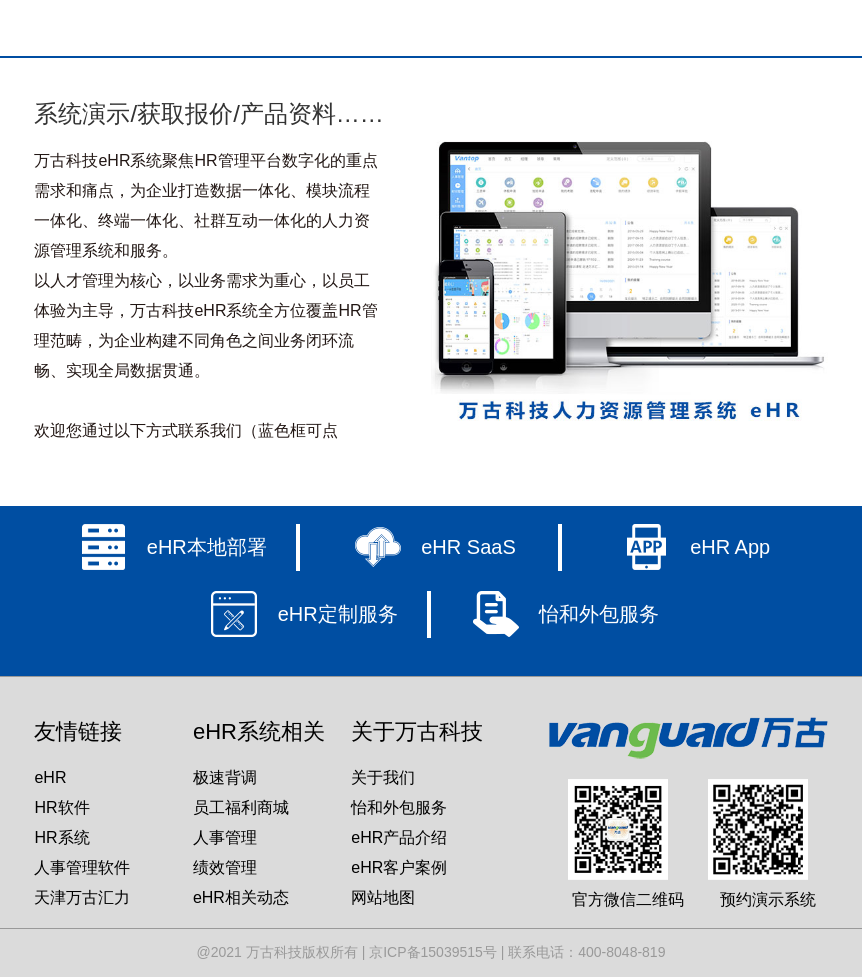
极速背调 (225, 777)
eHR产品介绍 (399, 837)
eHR (50, 777)
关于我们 (383, 777)
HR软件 (61, 807)
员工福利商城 (241, 807)
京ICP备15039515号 (433, 952)
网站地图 (383, 897)
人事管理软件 (82, 867)
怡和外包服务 (399, 807)
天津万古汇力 (82, 897)
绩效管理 (225, 867)
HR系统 (61, 837)
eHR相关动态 (241, 897)
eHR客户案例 (399, 867)
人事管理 (225, 837)
